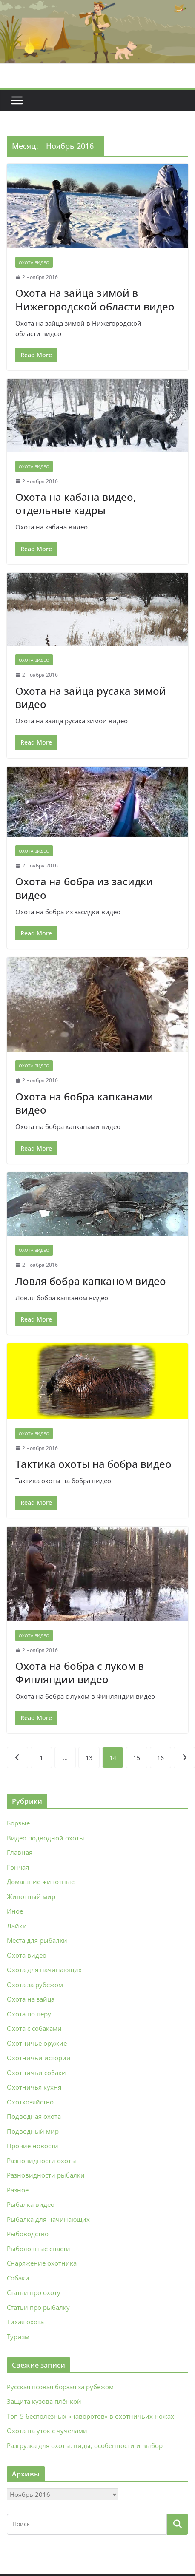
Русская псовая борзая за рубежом (60, 2387)
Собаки (18, 2278)
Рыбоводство (28, 2233)
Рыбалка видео (30, 2204)
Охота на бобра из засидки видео (84, 887)
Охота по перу (29, 2014)
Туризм (18, 2336)
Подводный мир (33, 2131)
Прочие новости (32, 2145)
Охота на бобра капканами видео (84, 1103)
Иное (15, 1911)
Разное (18, 2190)
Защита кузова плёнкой (44, 2401)
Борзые (18, 1823)
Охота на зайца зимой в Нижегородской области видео (95, 299)
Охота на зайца (30, 1999)
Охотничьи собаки (36, 2072)
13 (89, 1758)
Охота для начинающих (44, 1969)
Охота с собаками (34, 2028)
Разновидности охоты (41, 2160)
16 (160, 1758)
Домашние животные (41, 1881)
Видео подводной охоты (45, 1838)
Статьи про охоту (33, 2292)
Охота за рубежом (35, 1984)
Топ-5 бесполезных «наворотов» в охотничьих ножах (90, 2416)
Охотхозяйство (30, 2102)
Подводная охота (34, 2116)
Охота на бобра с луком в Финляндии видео (79, 1672)
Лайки (17, 1926)
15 (136, 1758)
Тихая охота (25, 2321)
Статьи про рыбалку (38, 2307)
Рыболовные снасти (38, 2248)
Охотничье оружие (37, 2043)
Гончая (18, 1867)
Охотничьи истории (39, 2057)
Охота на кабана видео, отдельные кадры (75, 503)
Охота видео (34, 262)
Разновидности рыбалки (46, 2175)
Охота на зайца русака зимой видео (90, 697)
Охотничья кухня (34, 2087)
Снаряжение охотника (42, 2263)
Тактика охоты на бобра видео (93, 1464)
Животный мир (31, 1896)
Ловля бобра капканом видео (90, 1281)
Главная (19, 1852)
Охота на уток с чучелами (47, 2430)
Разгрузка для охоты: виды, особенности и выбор (85, 2445)
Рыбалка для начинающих (48, 2219)
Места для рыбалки (37, 1940)
